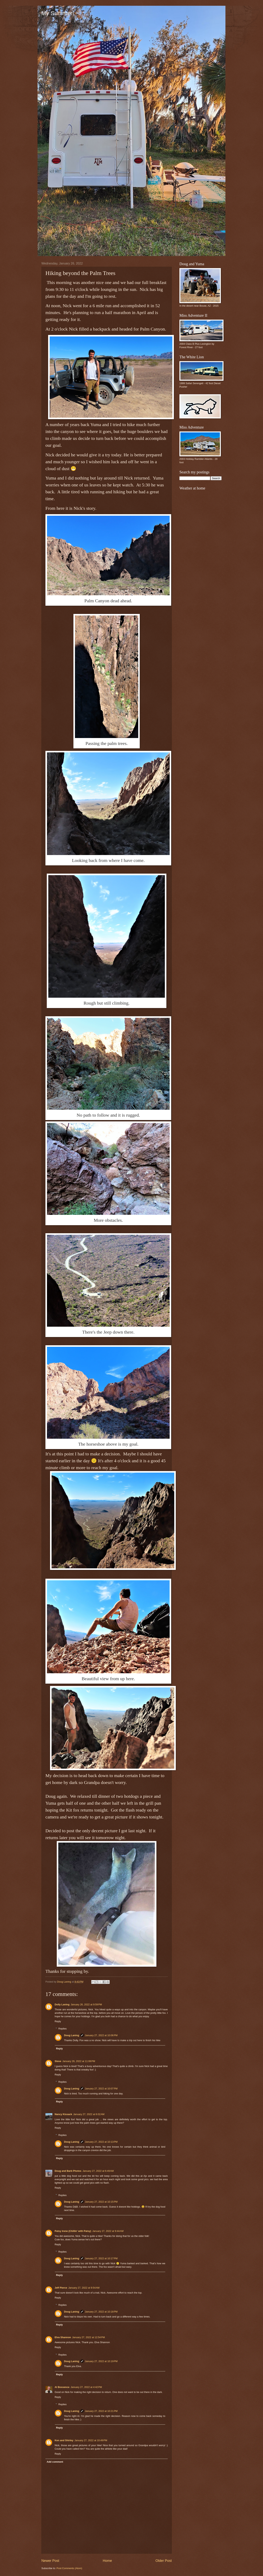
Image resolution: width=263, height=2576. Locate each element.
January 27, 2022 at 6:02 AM (88, 2114)
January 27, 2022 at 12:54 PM (88, 2337)
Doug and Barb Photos (68, 2170)
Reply (58, 2021)
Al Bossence (62, 2387)
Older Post (163, 2561)
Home (107, 2561)
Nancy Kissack (63, 2114)
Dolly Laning (62, 2004)
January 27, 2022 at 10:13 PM (101, 2141)
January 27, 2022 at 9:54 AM (83, 2287)
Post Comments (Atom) (69, 2568)
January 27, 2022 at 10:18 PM (101, 2311)
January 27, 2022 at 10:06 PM (101, 2035)
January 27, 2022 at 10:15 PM (101, 2201)
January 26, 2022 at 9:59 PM (86, 2004)
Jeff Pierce (61, 2287)
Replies (62, 2028)
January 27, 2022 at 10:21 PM (101, 2411)
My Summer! (57, 13)
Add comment (55, 2461)
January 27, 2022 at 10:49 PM (90, 2440)
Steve (58, 2061)
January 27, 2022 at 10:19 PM (101, 2361)
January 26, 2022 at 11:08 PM (78, 2061)
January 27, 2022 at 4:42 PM (86, 2387)
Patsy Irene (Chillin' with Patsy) (73, 2231)
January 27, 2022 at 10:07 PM (101, 2088)
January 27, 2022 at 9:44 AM (108, 2231)
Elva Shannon (63, 2337)
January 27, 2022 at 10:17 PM (101, 2258)
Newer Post (50, 2561)
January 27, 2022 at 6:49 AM (98, 2170)
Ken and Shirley (64, 2440)
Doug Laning (71, 2035)
